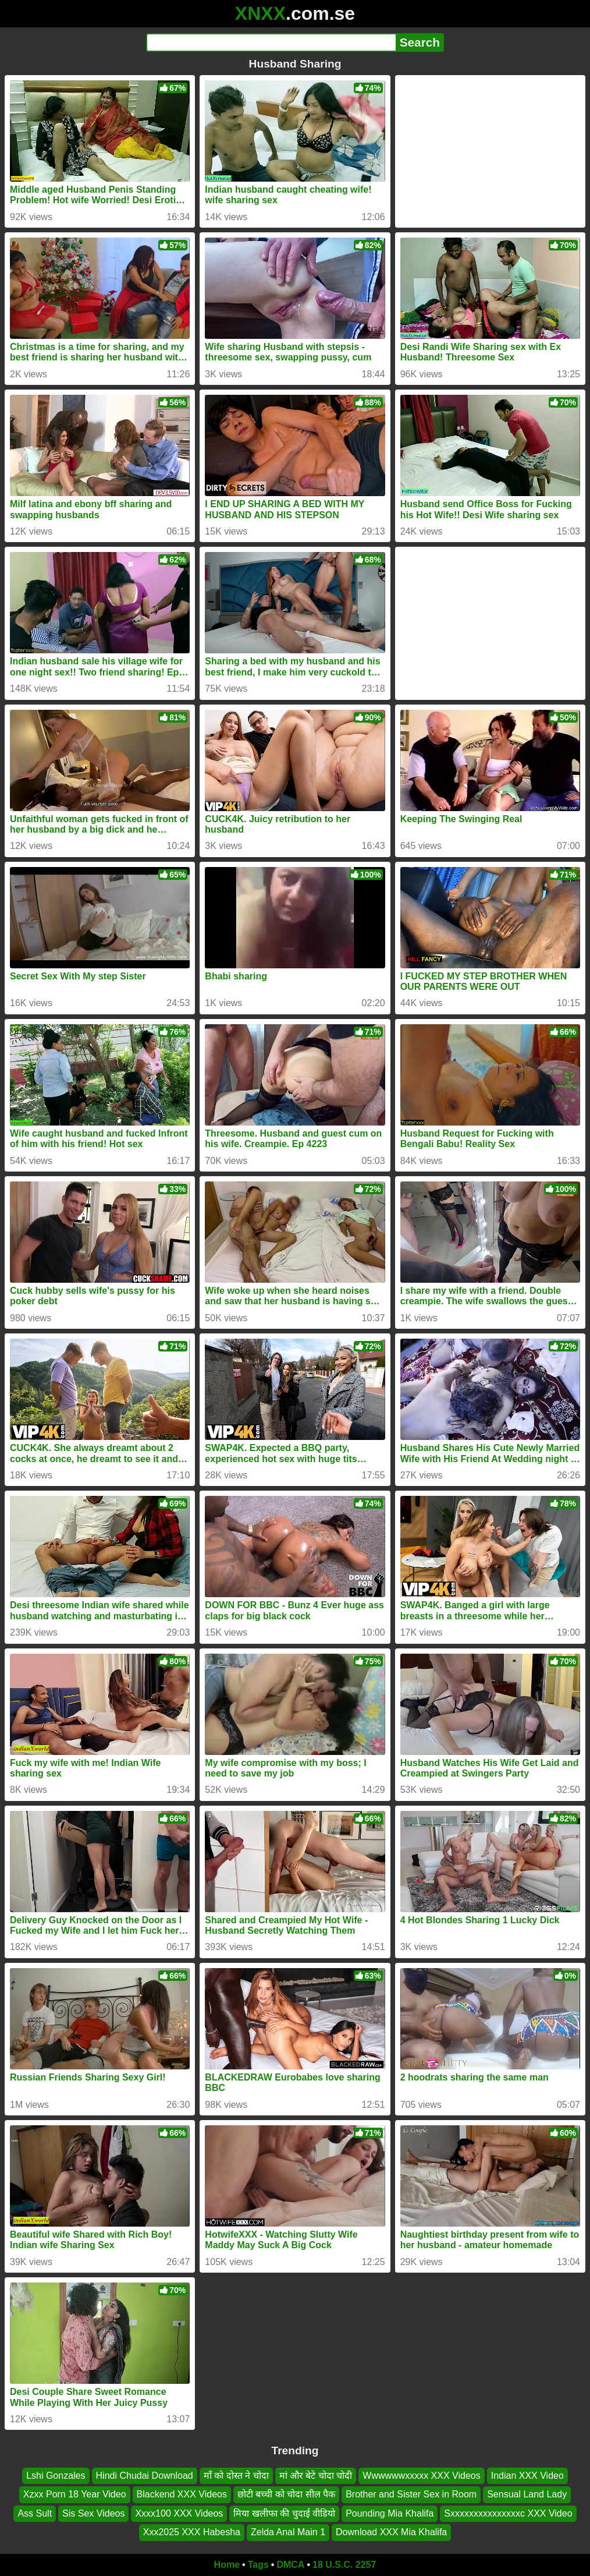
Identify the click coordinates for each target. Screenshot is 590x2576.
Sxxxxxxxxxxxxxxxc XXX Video (508, 2513)
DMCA (290, 2565)
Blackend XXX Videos (182, 2494)
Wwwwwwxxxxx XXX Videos (421, 2476)
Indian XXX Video (527, 2476)
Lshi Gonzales (55, 2476)
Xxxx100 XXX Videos (179, 2513)
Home (227, 2565)
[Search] (271, 42)
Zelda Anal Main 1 (288, 2532)
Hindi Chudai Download (144, 2476)
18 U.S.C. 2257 (344, 2565)
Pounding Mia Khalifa (389, 2513)
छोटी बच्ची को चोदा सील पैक (286, 2494)
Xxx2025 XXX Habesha (191, 2532)
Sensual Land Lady (527, 2494)
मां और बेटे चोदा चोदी (316, 2476)
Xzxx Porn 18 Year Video (74, 2494)
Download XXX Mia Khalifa (391, 2532)
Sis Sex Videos (93, 2513)
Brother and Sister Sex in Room (411, 2494)
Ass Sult (34, 2513)
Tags (258, 2565)
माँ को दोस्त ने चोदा (236, 2476)
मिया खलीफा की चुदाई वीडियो (284, 2513)
